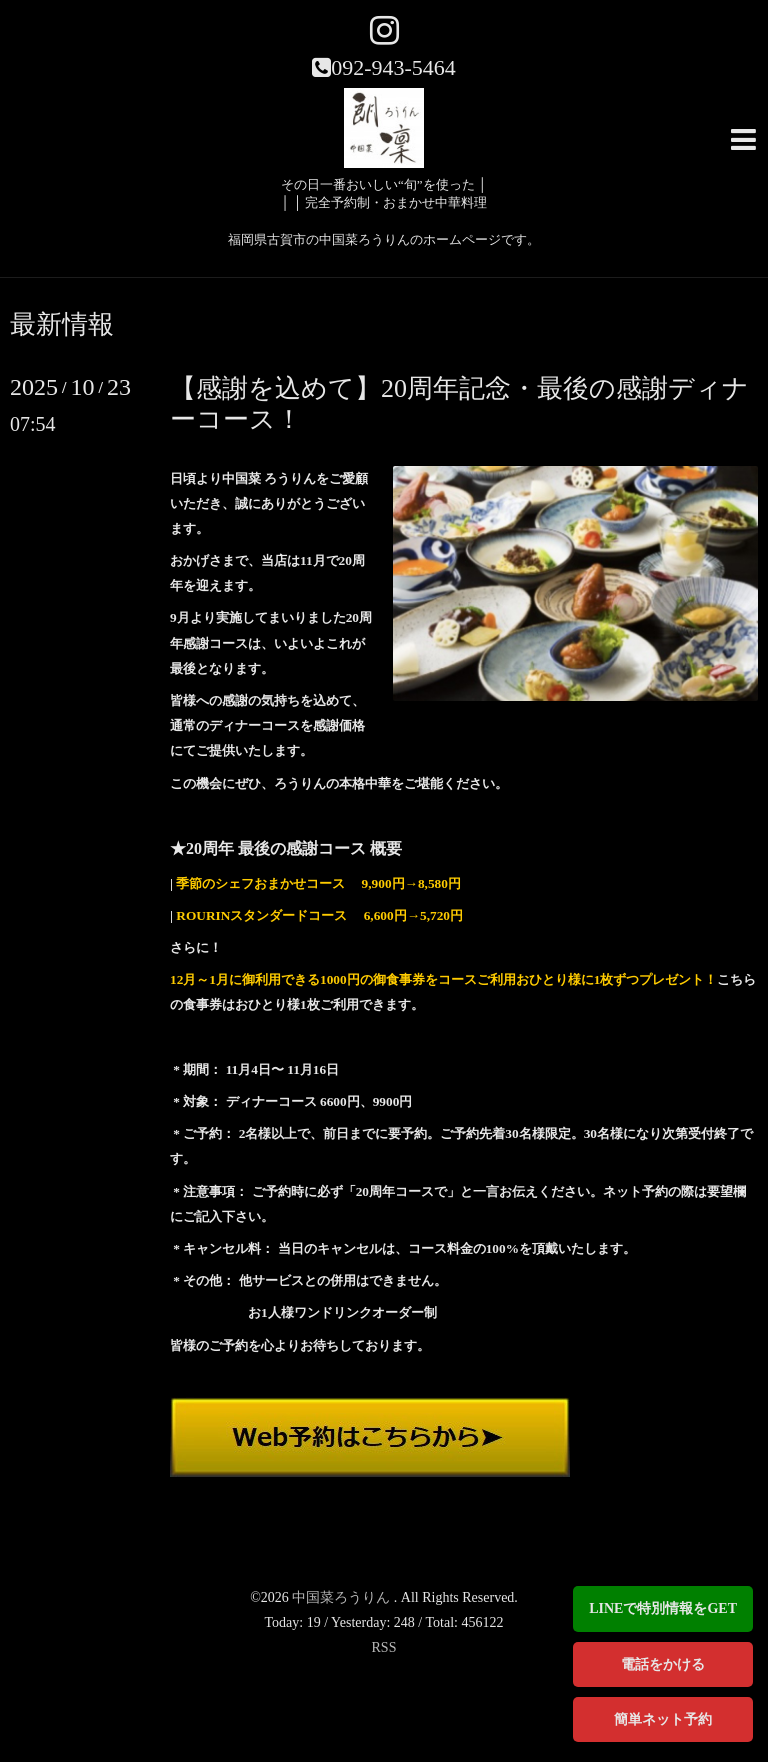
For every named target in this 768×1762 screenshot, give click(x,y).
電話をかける (663, 1664)
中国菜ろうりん (343, 1597)
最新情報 (62, 325)
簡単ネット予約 (663, 1719)
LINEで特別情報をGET (663, 1608)
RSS (384, 1647)
